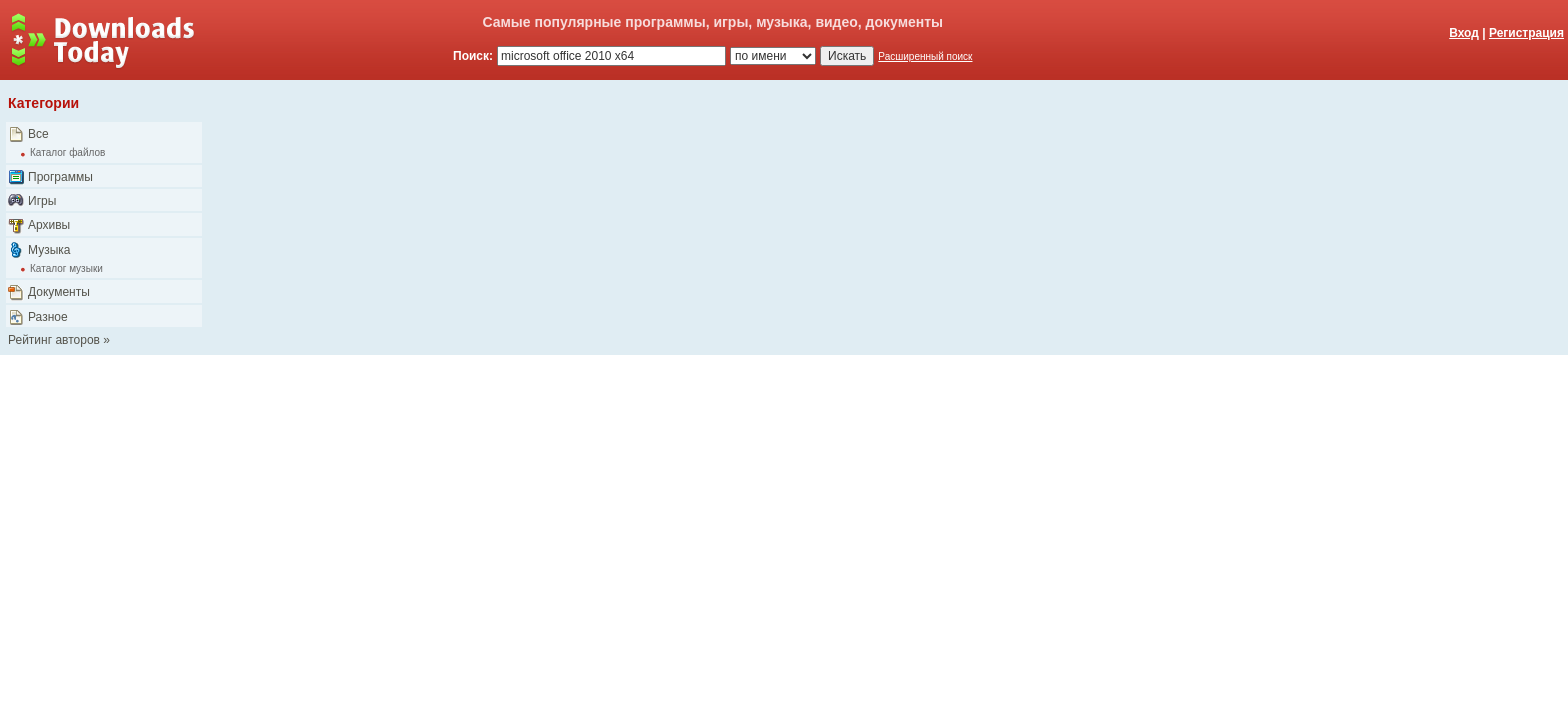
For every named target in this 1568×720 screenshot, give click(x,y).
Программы (60, 177)
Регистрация (1526, 33)
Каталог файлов (67, 152)
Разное (48, 317)
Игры (42, 201)
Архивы (49, 225)
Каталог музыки (66, 268)
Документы (59, 292)
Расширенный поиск (925, 56)
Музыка (49, 250)
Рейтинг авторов (54, 340)
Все (38, 134)
